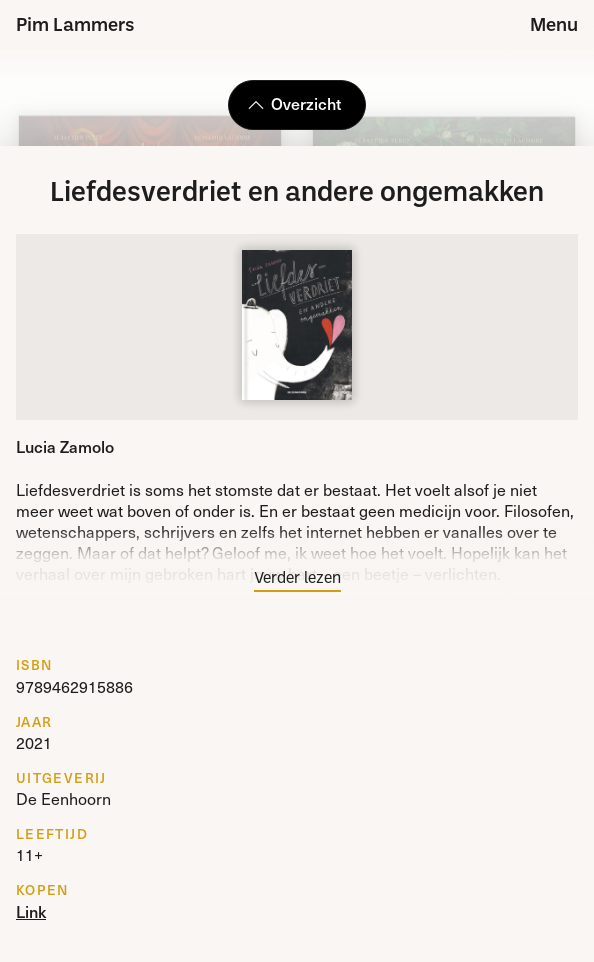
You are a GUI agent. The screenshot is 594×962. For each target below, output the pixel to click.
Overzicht (294, 103)
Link (31, 911)
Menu (554, 26)
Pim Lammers (75, 26)
